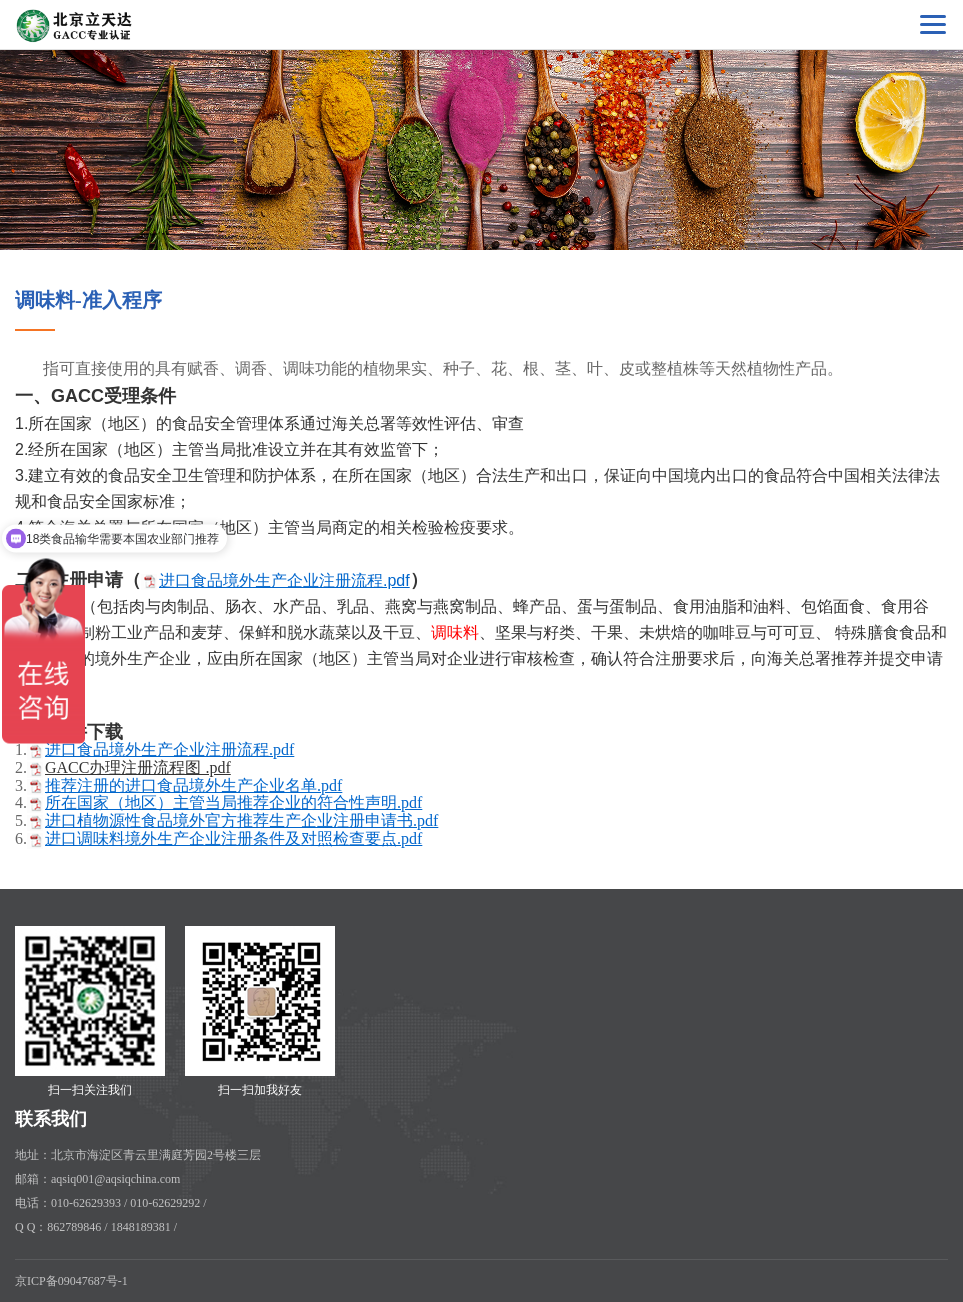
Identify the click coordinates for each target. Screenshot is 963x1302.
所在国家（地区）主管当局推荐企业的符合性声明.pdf (233, 802)
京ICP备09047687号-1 (71, 1281)
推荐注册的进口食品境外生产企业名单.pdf (193, 785)
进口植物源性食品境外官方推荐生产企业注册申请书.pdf (241, 820)
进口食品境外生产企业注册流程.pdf (284, 580)
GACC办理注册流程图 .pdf (138, 767)
